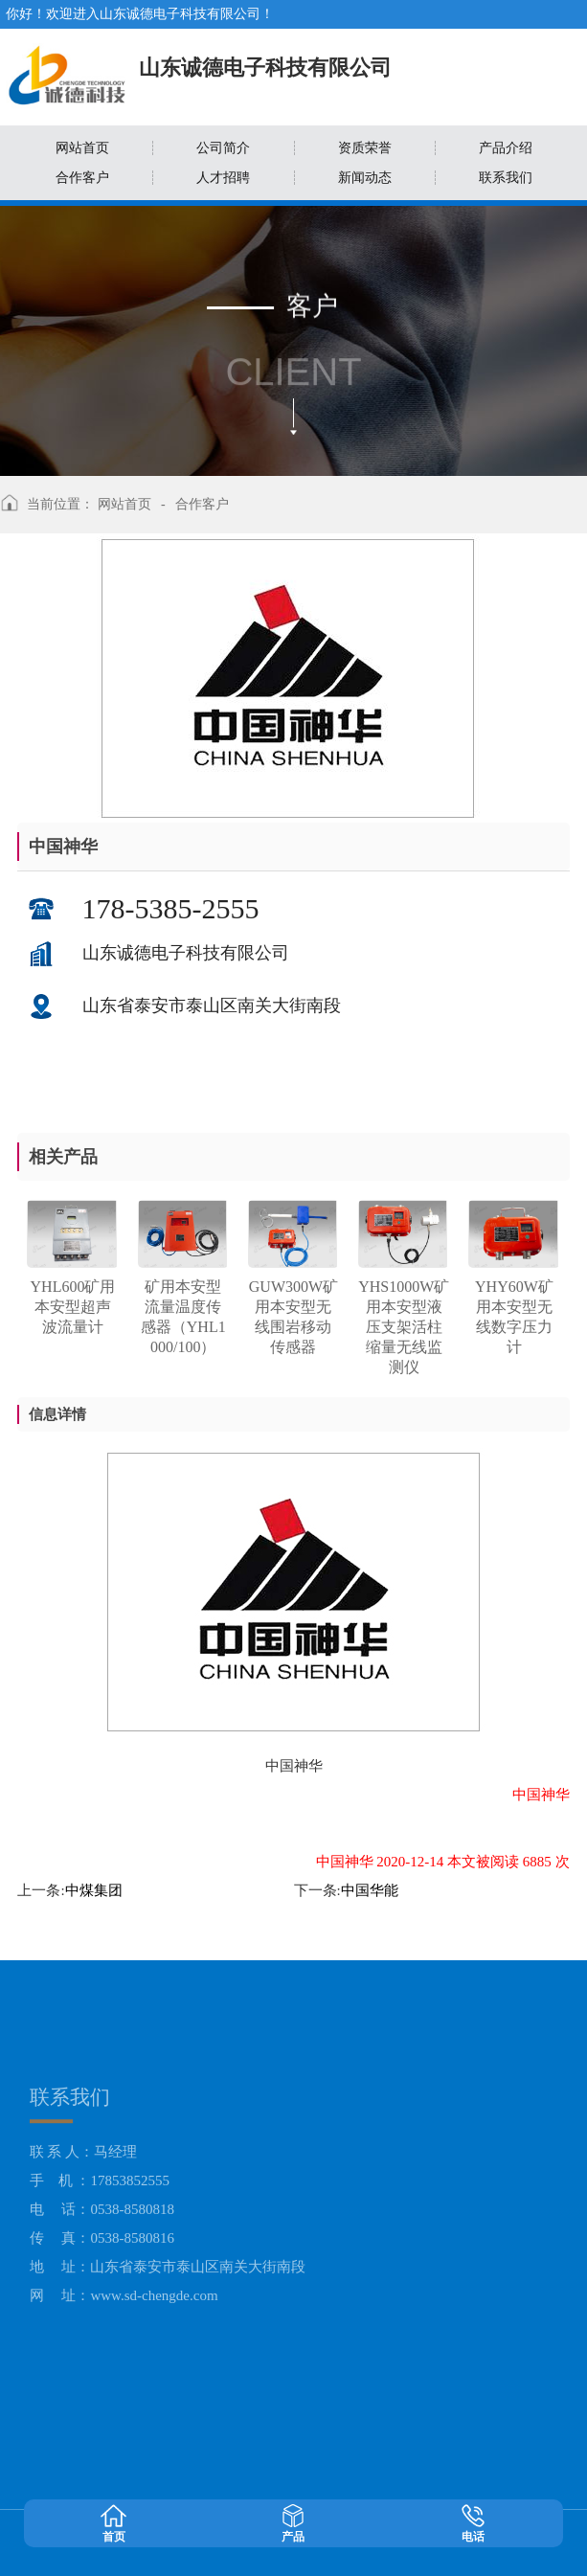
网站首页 (124, 504)
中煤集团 (94, 1890)
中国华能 (369, 1890)
